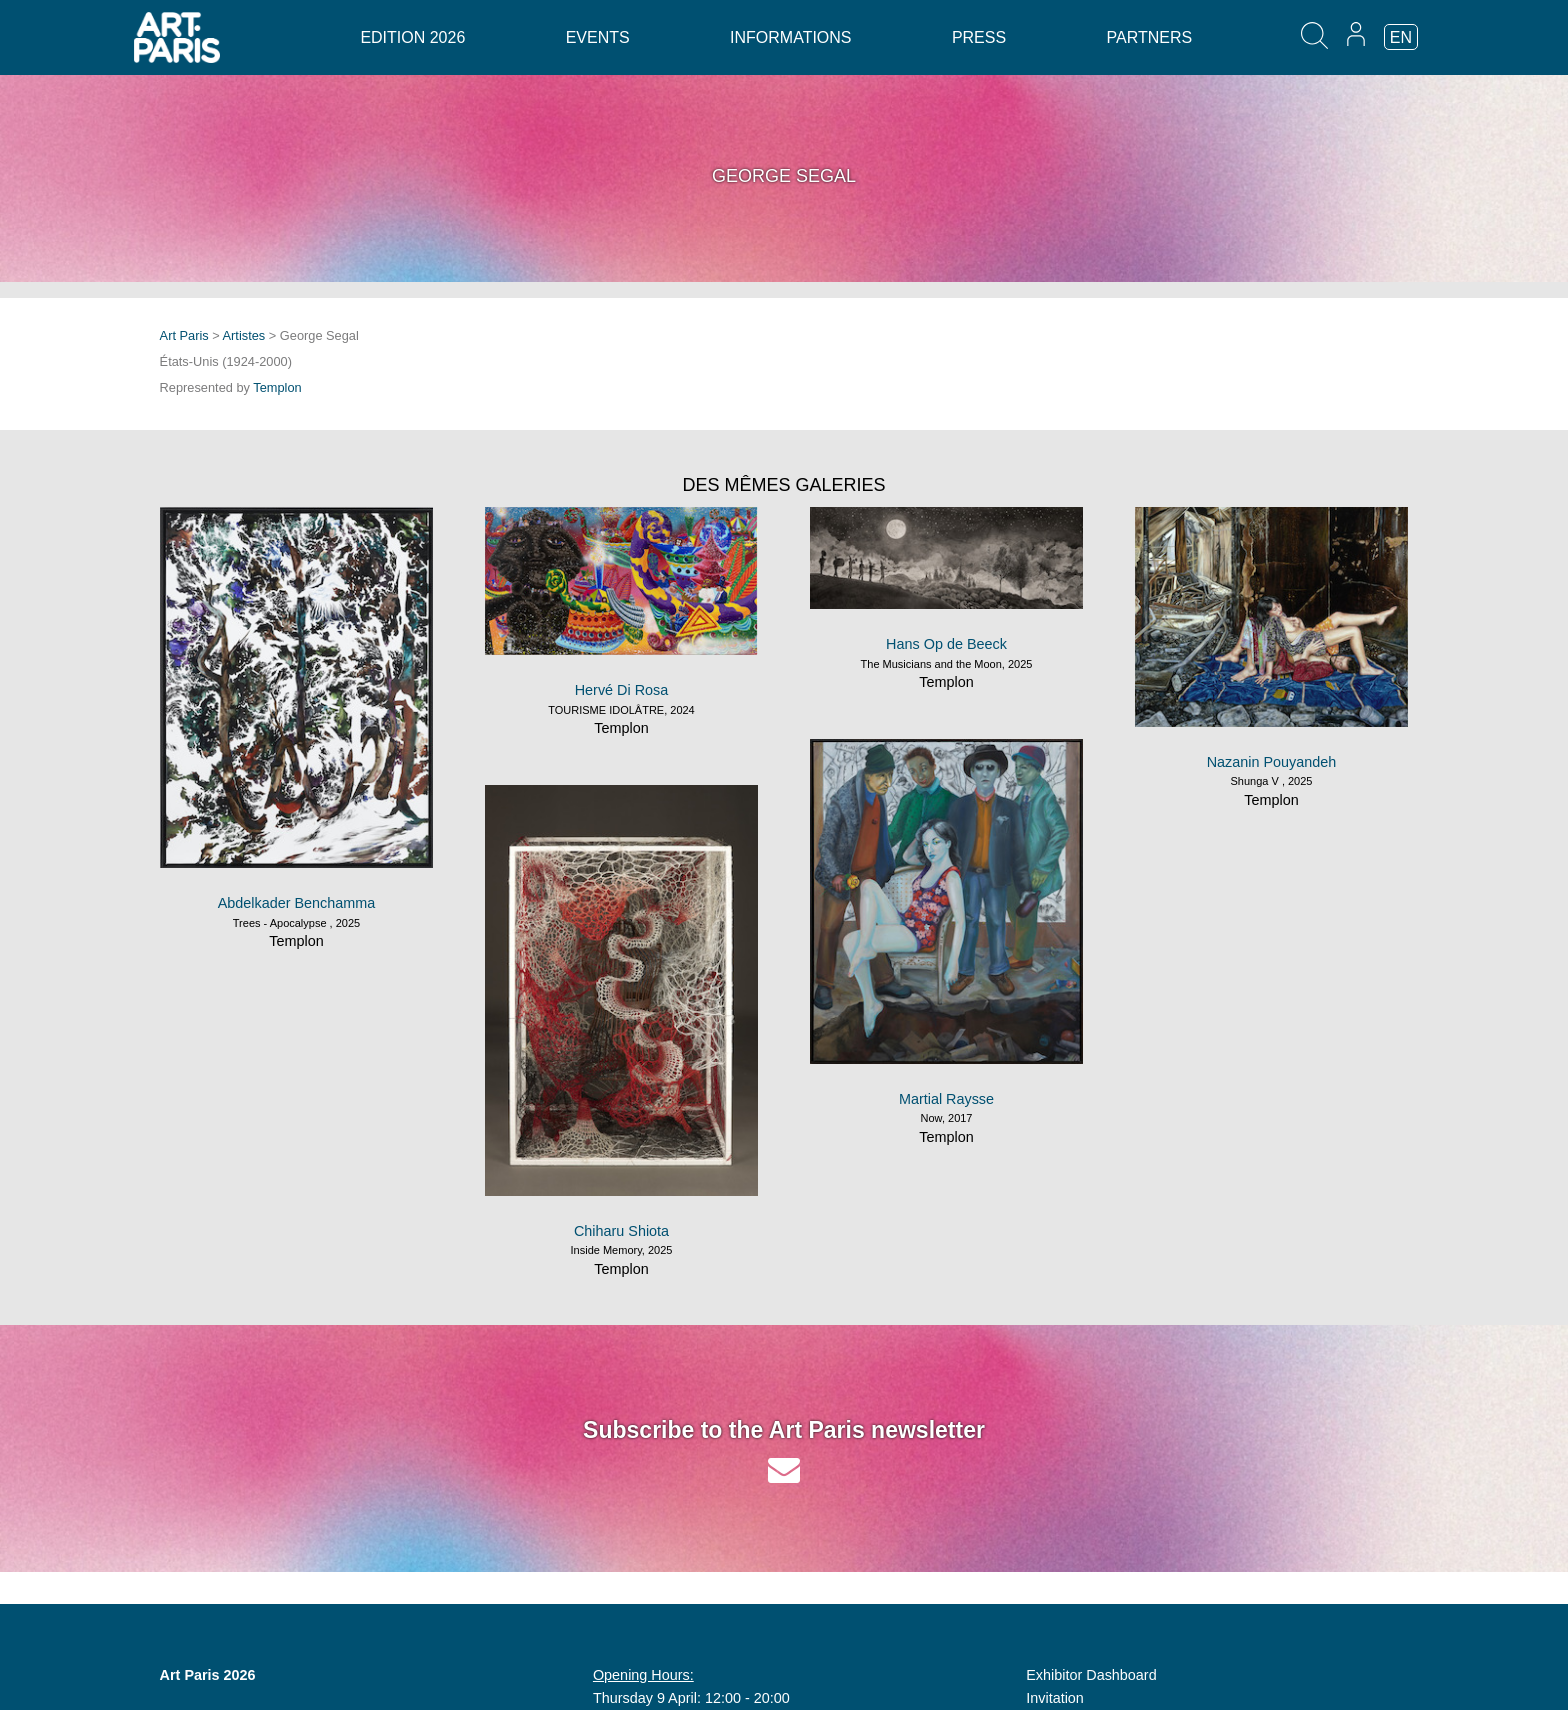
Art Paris (184, 335)
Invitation (1055, 1698)
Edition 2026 (412, 37)
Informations (790, 37)
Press (979, 37)
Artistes (244, 335)
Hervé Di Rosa (622, 690)
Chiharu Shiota (621, 1231)
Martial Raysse (946, 1099)
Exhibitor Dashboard (1091, 1675)
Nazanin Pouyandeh (1272, 762)
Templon (277, 387)
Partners (1150, 37)
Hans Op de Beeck (946, 644)
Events (598, 37)
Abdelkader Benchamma (297, 903)
